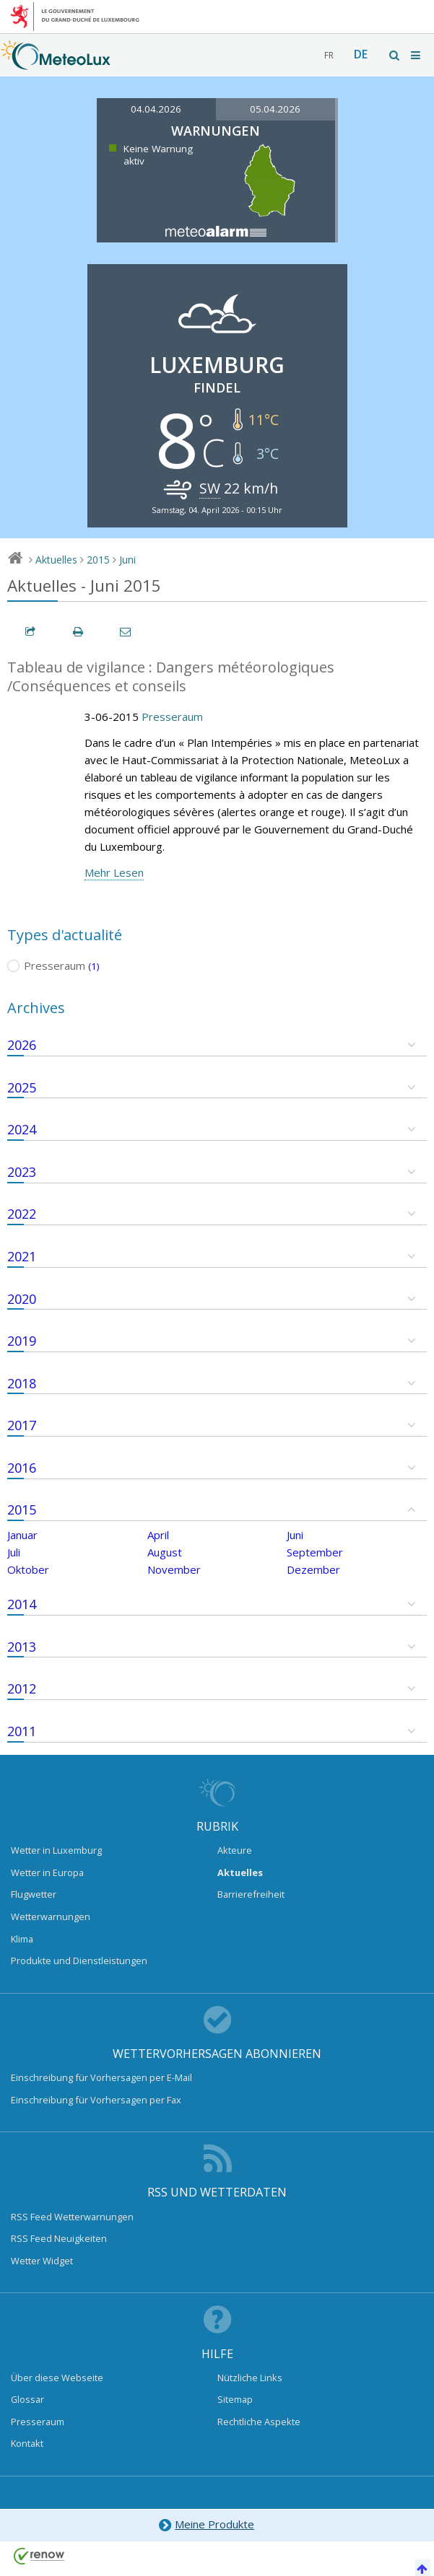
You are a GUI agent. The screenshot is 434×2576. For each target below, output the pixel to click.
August (164, 1552)
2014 (21, 1604)
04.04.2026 (156, 108)
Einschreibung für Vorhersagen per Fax (96, 2099)
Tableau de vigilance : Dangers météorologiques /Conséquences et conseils (170, 676)
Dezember (313, 1569)
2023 (21, 1171)
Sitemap (235, 2399)
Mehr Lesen (114, 872)
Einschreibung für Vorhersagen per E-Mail (101, 2077)
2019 (21, 1340)
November (174, 1569)
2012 (21, 1688)
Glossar (27, 2399)
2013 (21, 1646)
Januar (22, 1535)
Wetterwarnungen (50, 1916)
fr (329, 55)
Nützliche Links (249, 2377)
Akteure (234, 1850)
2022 (21, 1213)
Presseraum (172, 716)
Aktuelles (56, 559)
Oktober (28, 1569)
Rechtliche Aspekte (258, 2421)
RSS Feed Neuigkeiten (59, 2238)
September (315, 1552)
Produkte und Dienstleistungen (79, 1960)
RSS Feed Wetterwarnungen (72, 2216)
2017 (21, 1425)
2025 (21, 1087)
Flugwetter (33, 1894)
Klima (22, 1938)
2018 (21, 1383)
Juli (13, 1552)
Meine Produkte (206, 2525)
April (158, 1535)
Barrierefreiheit (251, 1894)
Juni (127, 559)
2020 (21, 1298)
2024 (21, 1129)
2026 (21, 1044)
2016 (21, 1467)
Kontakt (27, 2443)
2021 (21, 1256)
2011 (21, 1731)
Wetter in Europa (47, 1872)
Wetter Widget (42, 2260)
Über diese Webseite (57, 2377)
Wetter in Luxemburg (56, 1850)
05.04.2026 (275, 108)
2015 (98, 559)
